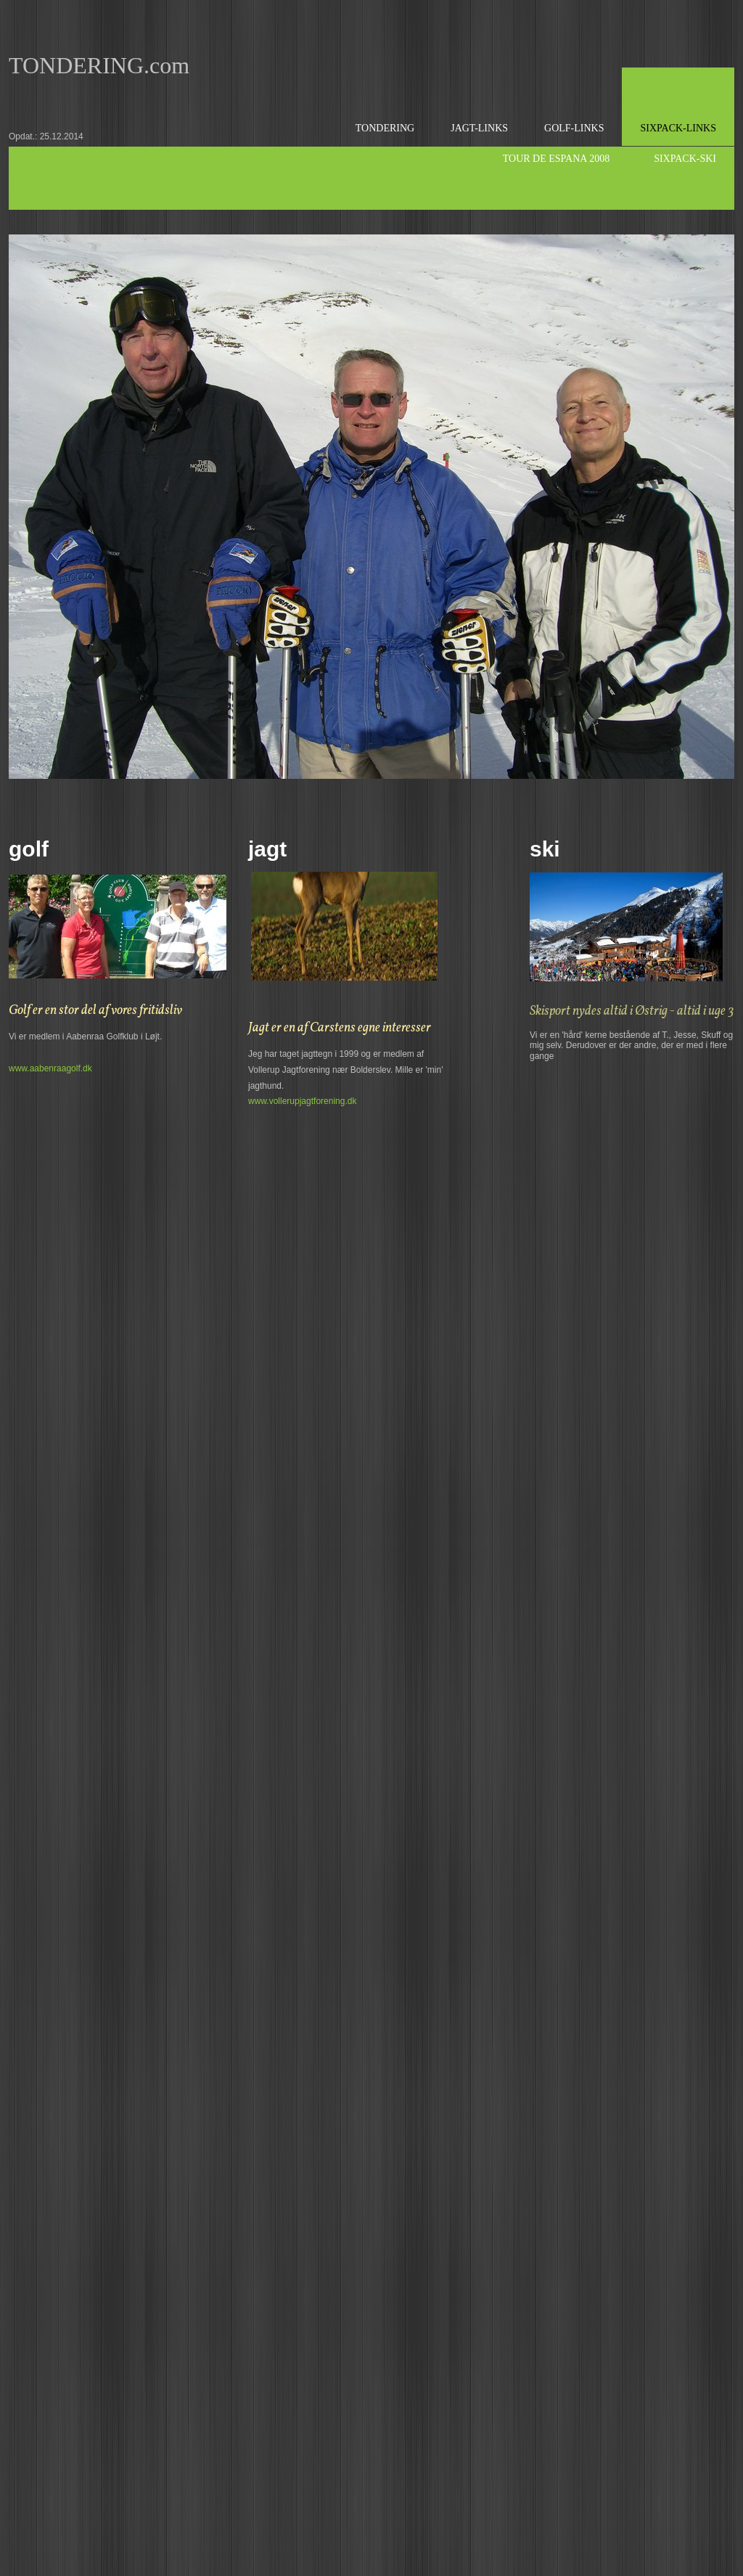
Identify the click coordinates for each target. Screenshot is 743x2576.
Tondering (385, 128)
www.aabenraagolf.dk (50, 1068)
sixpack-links (678, 128)
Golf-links (574, 128)
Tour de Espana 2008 (556, 158)
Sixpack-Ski (685, 158)
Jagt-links (479, 128)
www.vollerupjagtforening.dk (302, 1101)
